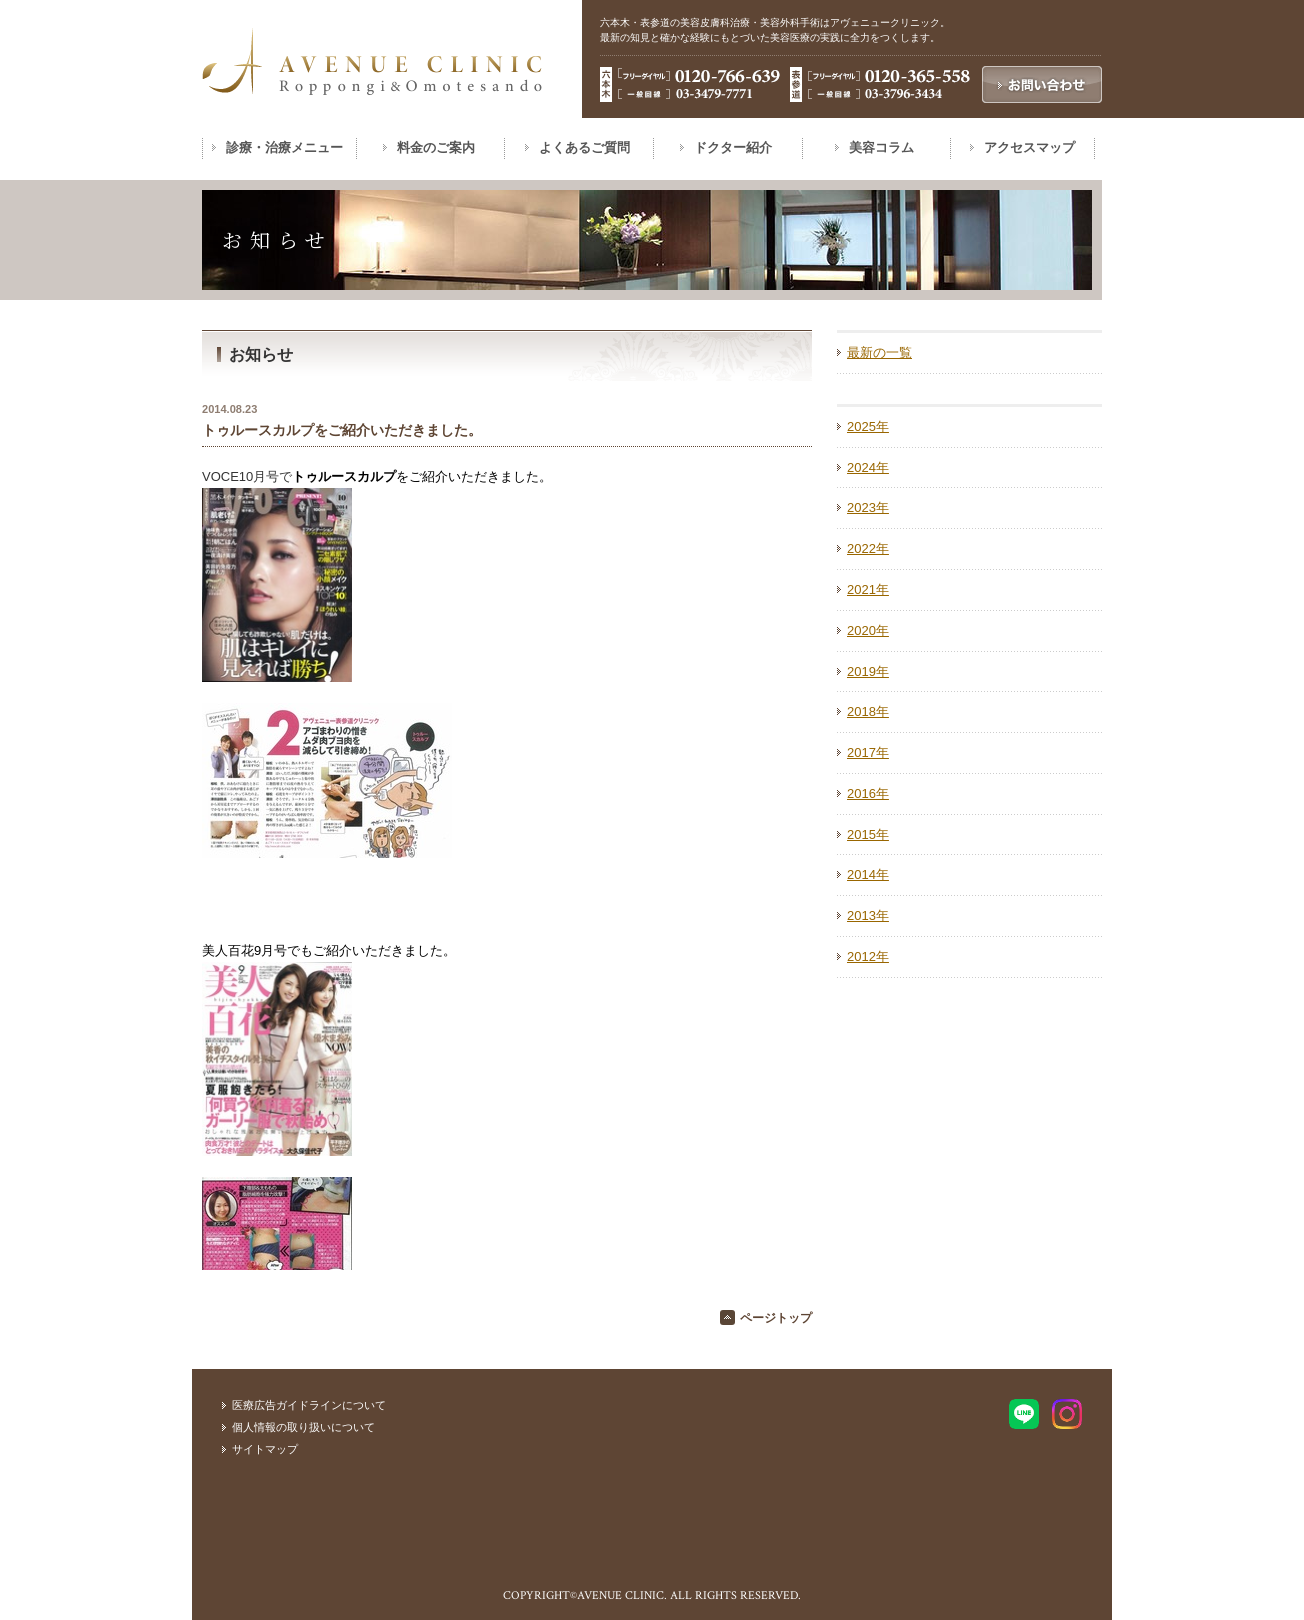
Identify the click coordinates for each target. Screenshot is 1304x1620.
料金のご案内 (436, 147)
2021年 (868, 589)
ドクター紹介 (733, 147)
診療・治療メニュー (284, 147)
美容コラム (881, 147)
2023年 (868, 507)
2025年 (868, 426)
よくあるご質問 (584, 147)
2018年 (868, 711)
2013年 (868, 915)
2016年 (868, 793)
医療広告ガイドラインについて (309, 1405)
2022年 (868, 548)
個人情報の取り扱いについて (303, 1427)
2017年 (868, 752)
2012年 (868, 956)
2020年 (868, 630)
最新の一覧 (879, 352)
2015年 (868, 834)
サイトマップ (265, 1449)
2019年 (868, 671)
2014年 (868, 874)
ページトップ (776, 1318)
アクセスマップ (1029, 147)
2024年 (868, 467)
